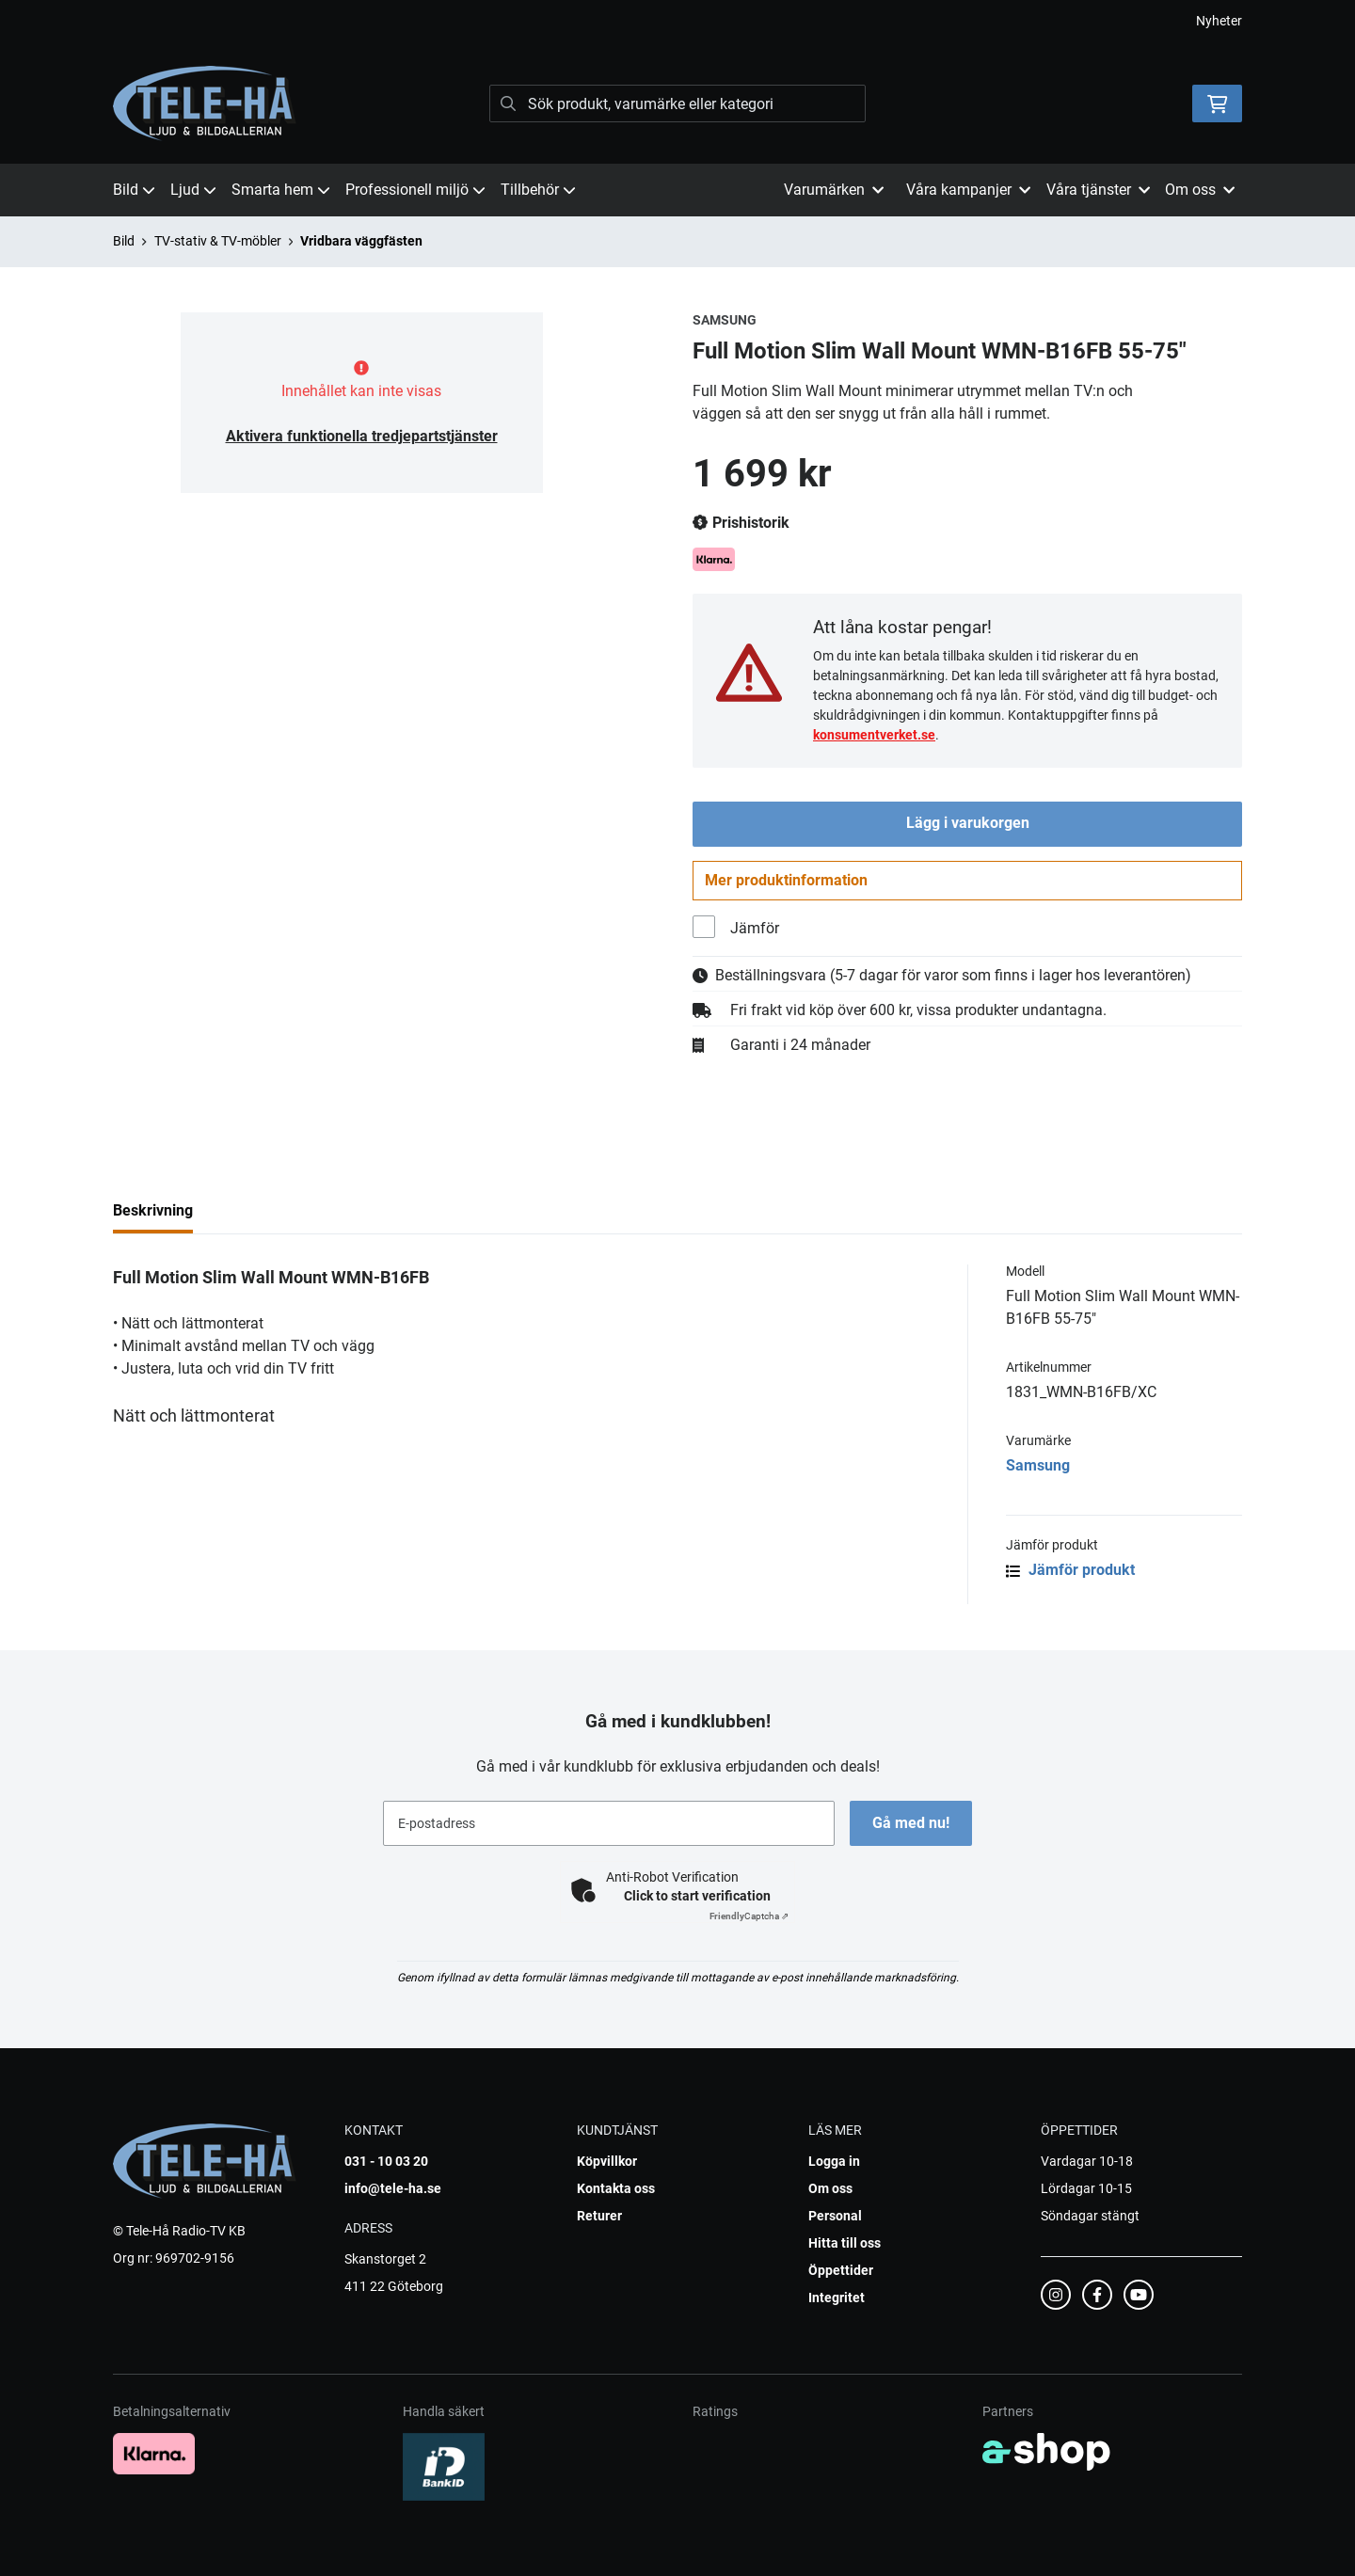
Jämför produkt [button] (1070, 1571)
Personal (835, 2215)
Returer (599, 2215)
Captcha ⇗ (749, 1916)
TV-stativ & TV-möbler (217, 240)
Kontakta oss (616, 2188)
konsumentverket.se (874, 734)
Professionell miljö (415, 190)
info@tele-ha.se (392, 2188)
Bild (134, 190)
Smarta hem (280, 190)
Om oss (830, 2188)
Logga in (834, 2161)
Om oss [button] (1200, 190)
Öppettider (840, 2270)
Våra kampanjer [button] (968, 190)
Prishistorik (741, 523)
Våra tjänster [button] (1098, 190)
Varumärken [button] (834, 190)
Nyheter (1219, 20)
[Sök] (677, 103)
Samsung (1038, 1466)
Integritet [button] (836, 2297)
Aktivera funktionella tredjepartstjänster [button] (362, 436)
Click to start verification (697, 1895)
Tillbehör (538, 190)
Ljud (193, 190)
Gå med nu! (910, 1823)
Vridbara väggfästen (361, 240)
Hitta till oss (844, 2242)
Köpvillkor (607, 2161)
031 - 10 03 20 (386, 2161)
